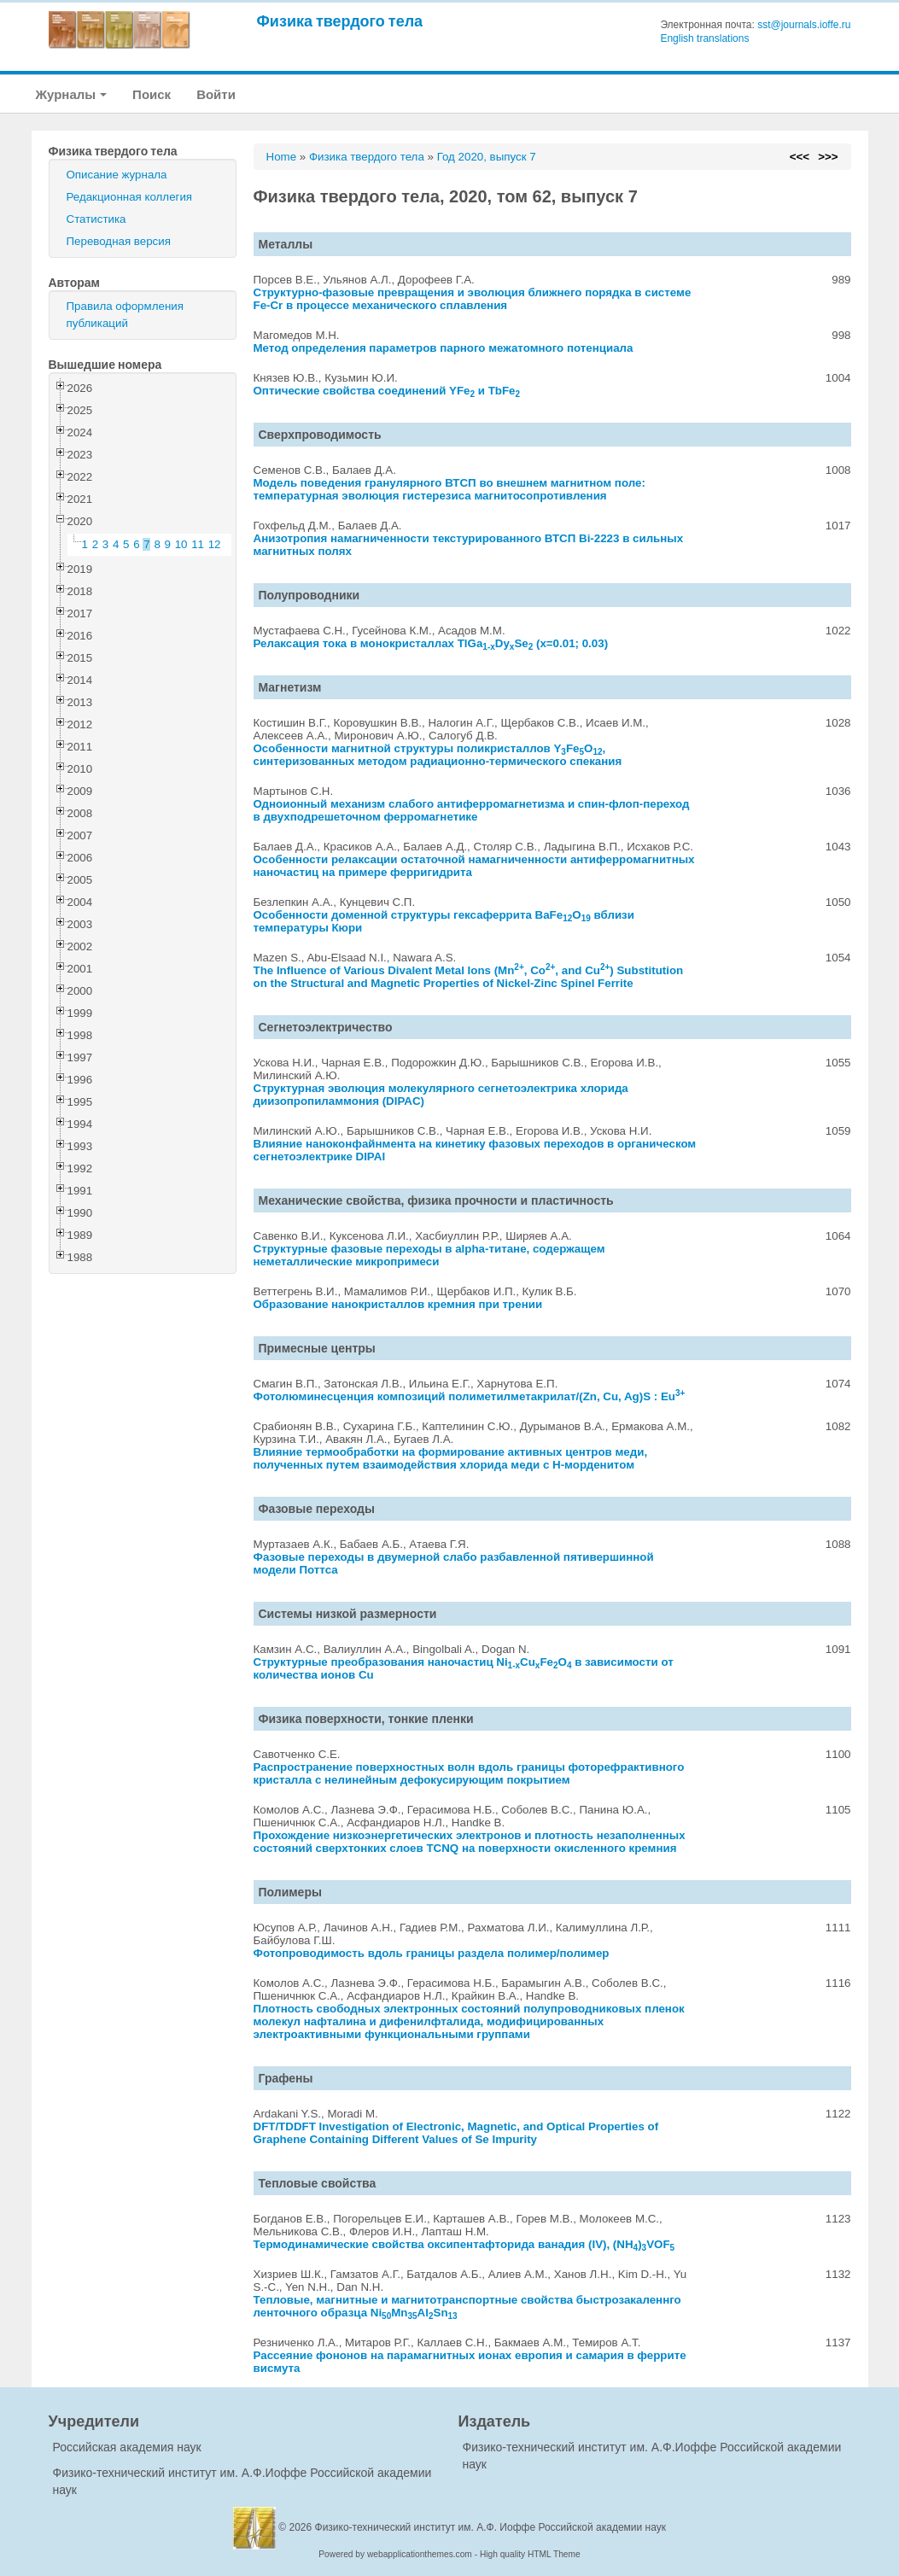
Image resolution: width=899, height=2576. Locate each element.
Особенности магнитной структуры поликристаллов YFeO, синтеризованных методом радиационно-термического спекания (438, 755)
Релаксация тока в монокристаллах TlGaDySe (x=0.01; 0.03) (431, 643)
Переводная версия (119, 241)
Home (281, 156)
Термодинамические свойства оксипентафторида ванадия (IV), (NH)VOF (464, 2244)
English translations (704, 38)
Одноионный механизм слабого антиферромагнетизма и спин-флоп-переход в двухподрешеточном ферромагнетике (472, 810)
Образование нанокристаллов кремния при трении (398, 1304)
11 (197, 544)
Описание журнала (117, 174)
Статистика (96, 219)
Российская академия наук (127, 2447)
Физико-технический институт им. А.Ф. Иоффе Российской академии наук (491, 2527)
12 (214, 544)
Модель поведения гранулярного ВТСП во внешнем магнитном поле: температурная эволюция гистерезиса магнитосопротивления (449, 489)
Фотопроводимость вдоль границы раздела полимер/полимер (432, 1953)
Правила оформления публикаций (125, 315)
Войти (216, 94)
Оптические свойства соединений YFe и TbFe (387, 390)
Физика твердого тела (340, 21)
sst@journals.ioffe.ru (803, 25)
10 (181, 544)
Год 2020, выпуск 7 (486, 156)
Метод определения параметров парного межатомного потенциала (443, 348)
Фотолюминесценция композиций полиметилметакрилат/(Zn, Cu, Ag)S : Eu (470, 1396)
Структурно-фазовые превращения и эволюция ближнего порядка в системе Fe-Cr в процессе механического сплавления (473, 299)
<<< (799, 156)
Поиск (151, 94)
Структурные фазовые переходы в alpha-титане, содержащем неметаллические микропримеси (429, 1255)
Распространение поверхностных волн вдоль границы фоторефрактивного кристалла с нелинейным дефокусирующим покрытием (469, 1773)
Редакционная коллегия (130, 196)
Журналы (72, 94)
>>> (828, 156)
